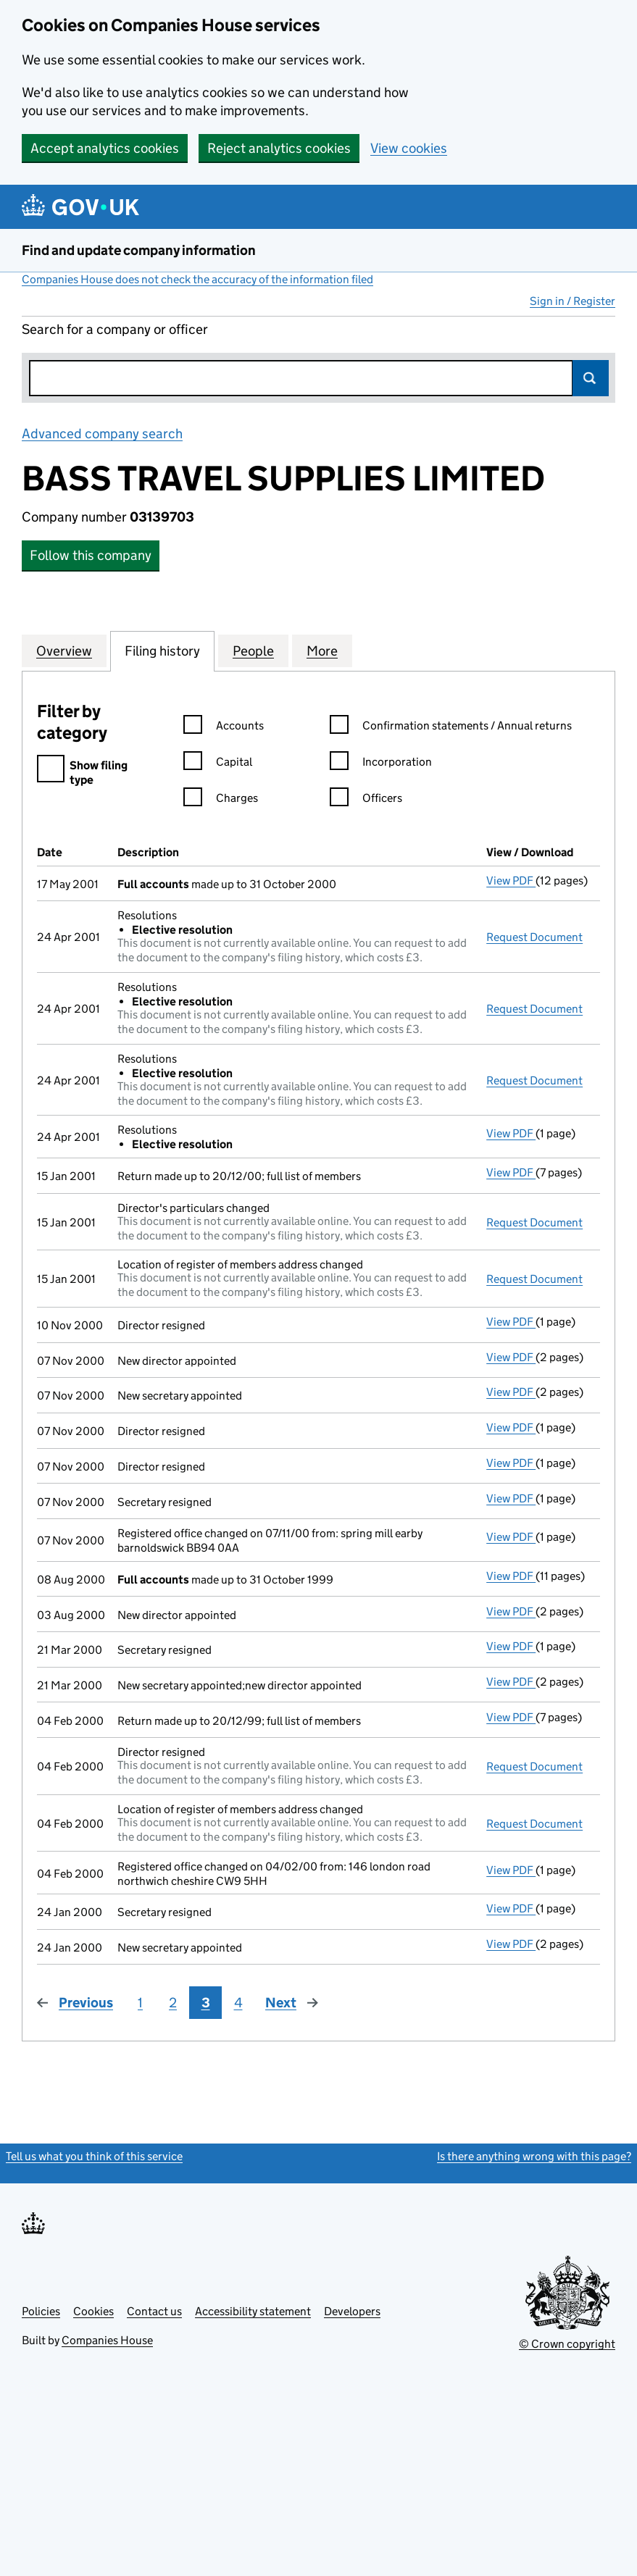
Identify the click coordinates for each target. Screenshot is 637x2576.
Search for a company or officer (115, 329)
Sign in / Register (572, 301)
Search (591, 378)
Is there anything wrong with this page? (534, 2156)
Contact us (154, 2311)
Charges (220, 800)
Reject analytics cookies (279, 148)
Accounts (223, 728)
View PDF (511, 880)
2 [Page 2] (173, 2002)
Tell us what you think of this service (94, 2156)
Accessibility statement (253, 2311)
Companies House (107, 2340)
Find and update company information (139, 250)
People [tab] (253, 650)
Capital (217, 764)
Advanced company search (102, 433)
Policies (41, 2311)
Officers (366, 800)
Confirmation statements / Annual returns (451, 728)
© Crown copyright (567, 2344)
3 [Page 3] (205, 2002)
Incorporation (381, 764)
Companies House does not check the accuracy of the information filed (197, 279)
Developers (352, 2311)
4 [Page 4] (238, 2002)
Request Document (534, 937)
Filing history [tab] (162, 650)
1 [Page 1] (140, 2002)
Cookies (93, 2311)
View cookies (408, 148)
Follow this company (90, 555)
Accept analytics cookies (104, 148)
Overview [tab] (64, 650)
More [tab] (322, 650)
